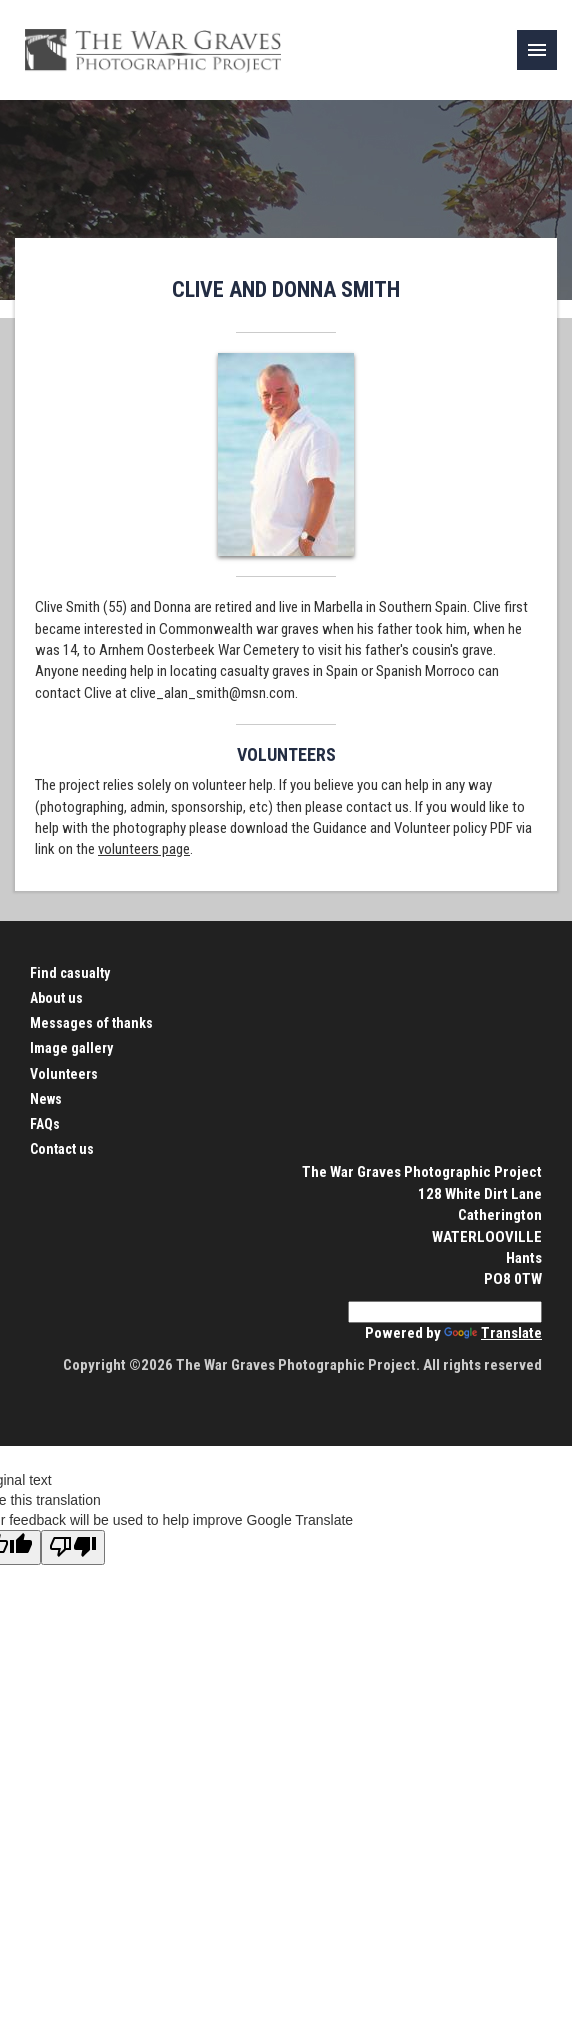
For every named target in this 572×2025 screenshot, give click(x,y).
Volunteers (64, 1074)
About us (56, 998)
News (46, 1099)
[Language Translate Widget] (445, 1312)
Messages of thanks (91, 1023)
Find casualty (70, 973)
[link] (537, 50)
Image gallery (71, 1048)
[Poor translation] (73, 1547)
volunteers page (144, 849)
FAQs (45, 1124)
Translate (493, 1333)
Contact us (62, 1149)
